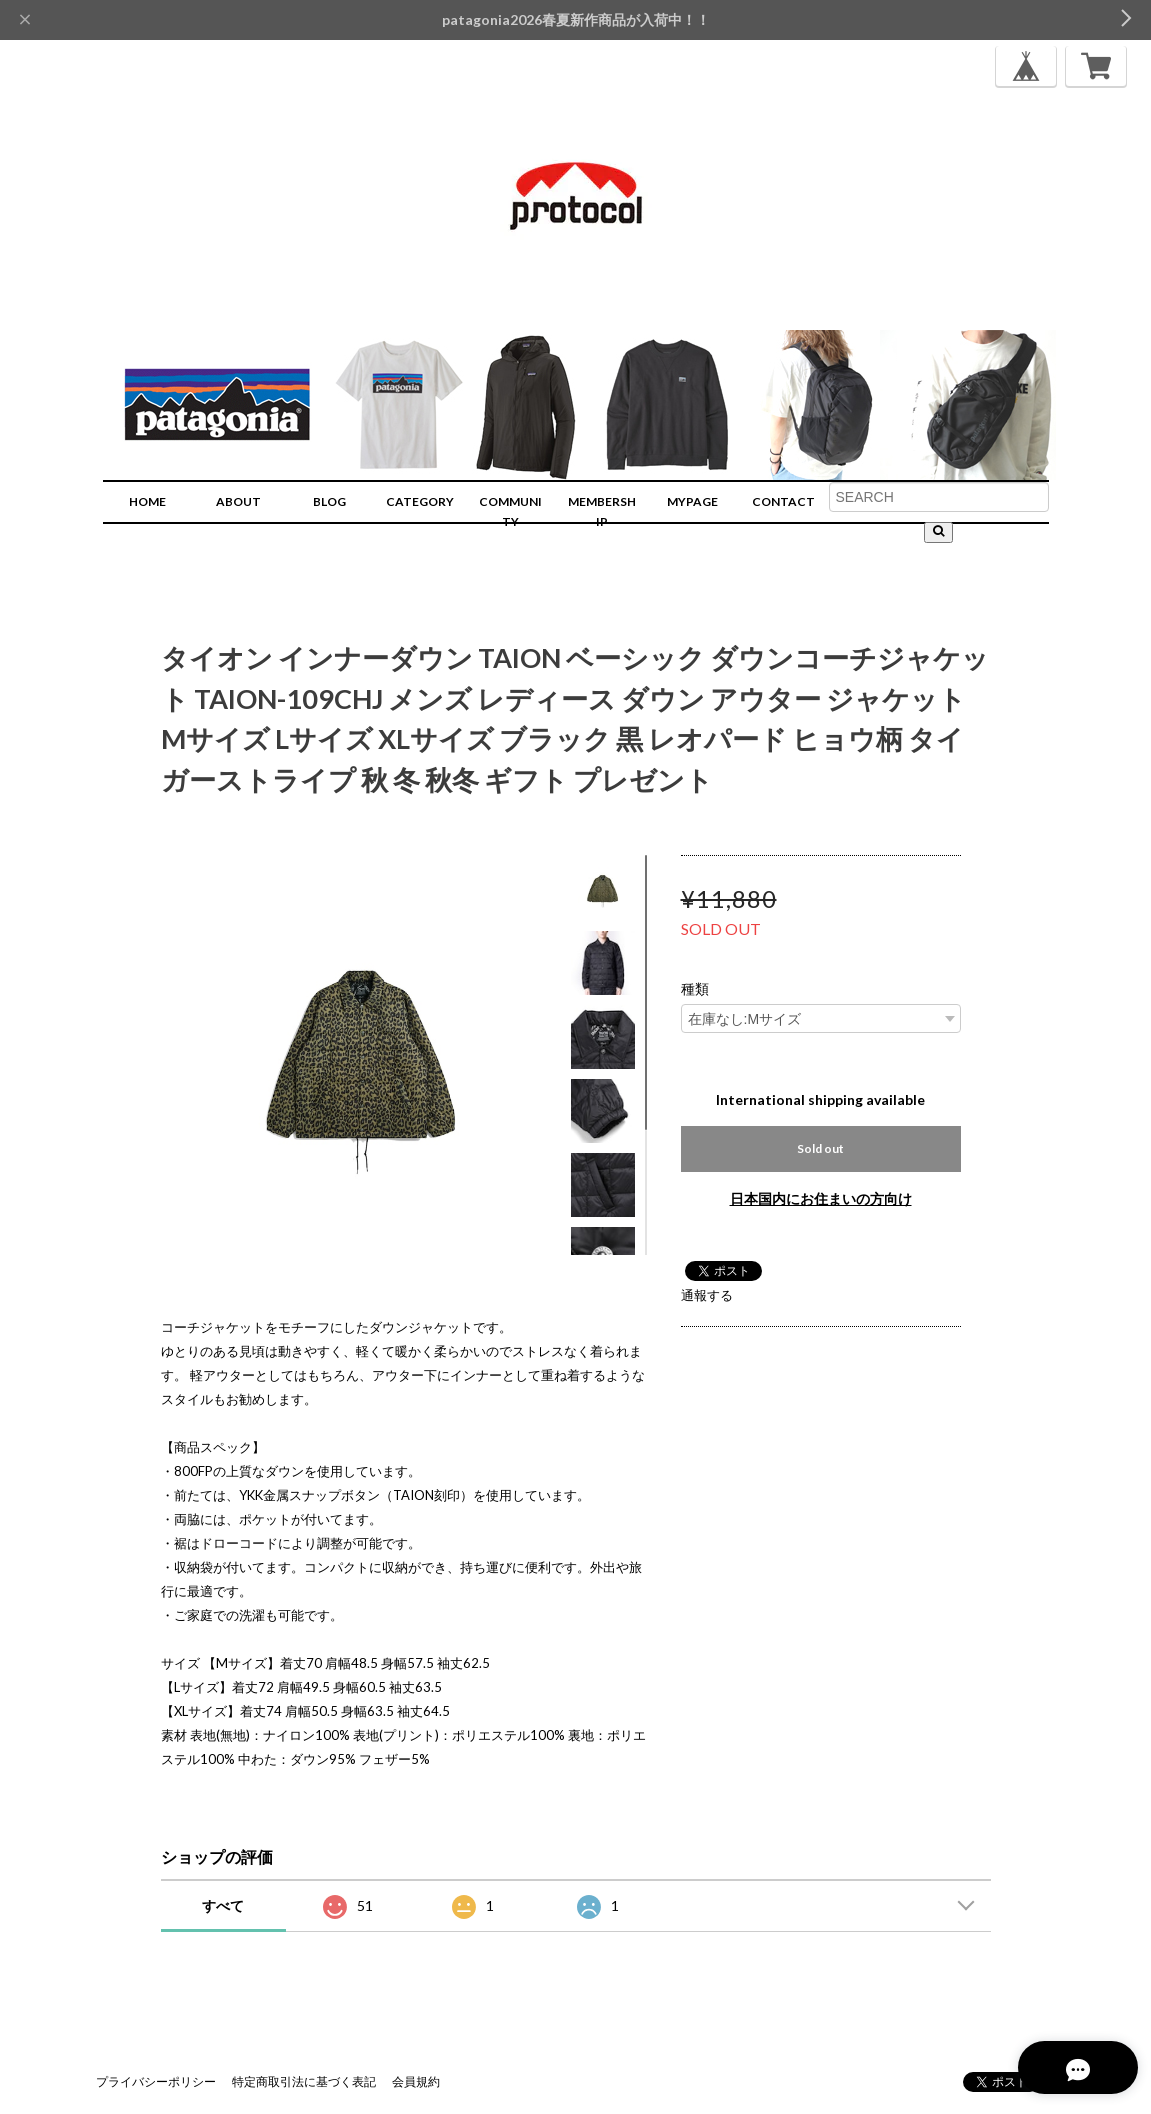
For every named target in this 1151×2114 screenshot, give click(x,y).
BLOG (329, 501)
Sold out (820, 1148)
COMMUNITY (510, 511)
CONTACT (783, 501)
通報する (707, 1295)
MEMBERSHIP (602, 511)
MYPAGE (692, 501)
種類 (695, 989)
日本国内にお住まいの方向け (821, 1198)
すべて (223, 1905)
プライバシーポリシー (156, 2081)
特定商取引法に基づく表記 (304, 2081)
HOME (147, 501)
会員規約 (416, 2081)
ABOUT (238, 501)
